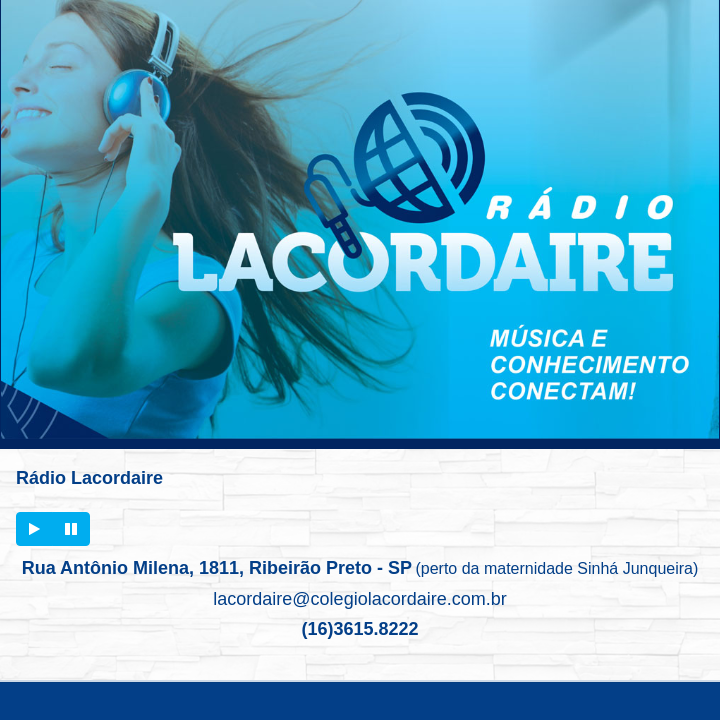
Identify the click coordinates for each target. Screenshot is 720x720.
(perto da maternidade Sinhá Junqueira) (556, 568)
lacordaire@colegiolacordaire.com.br (359, 599)
